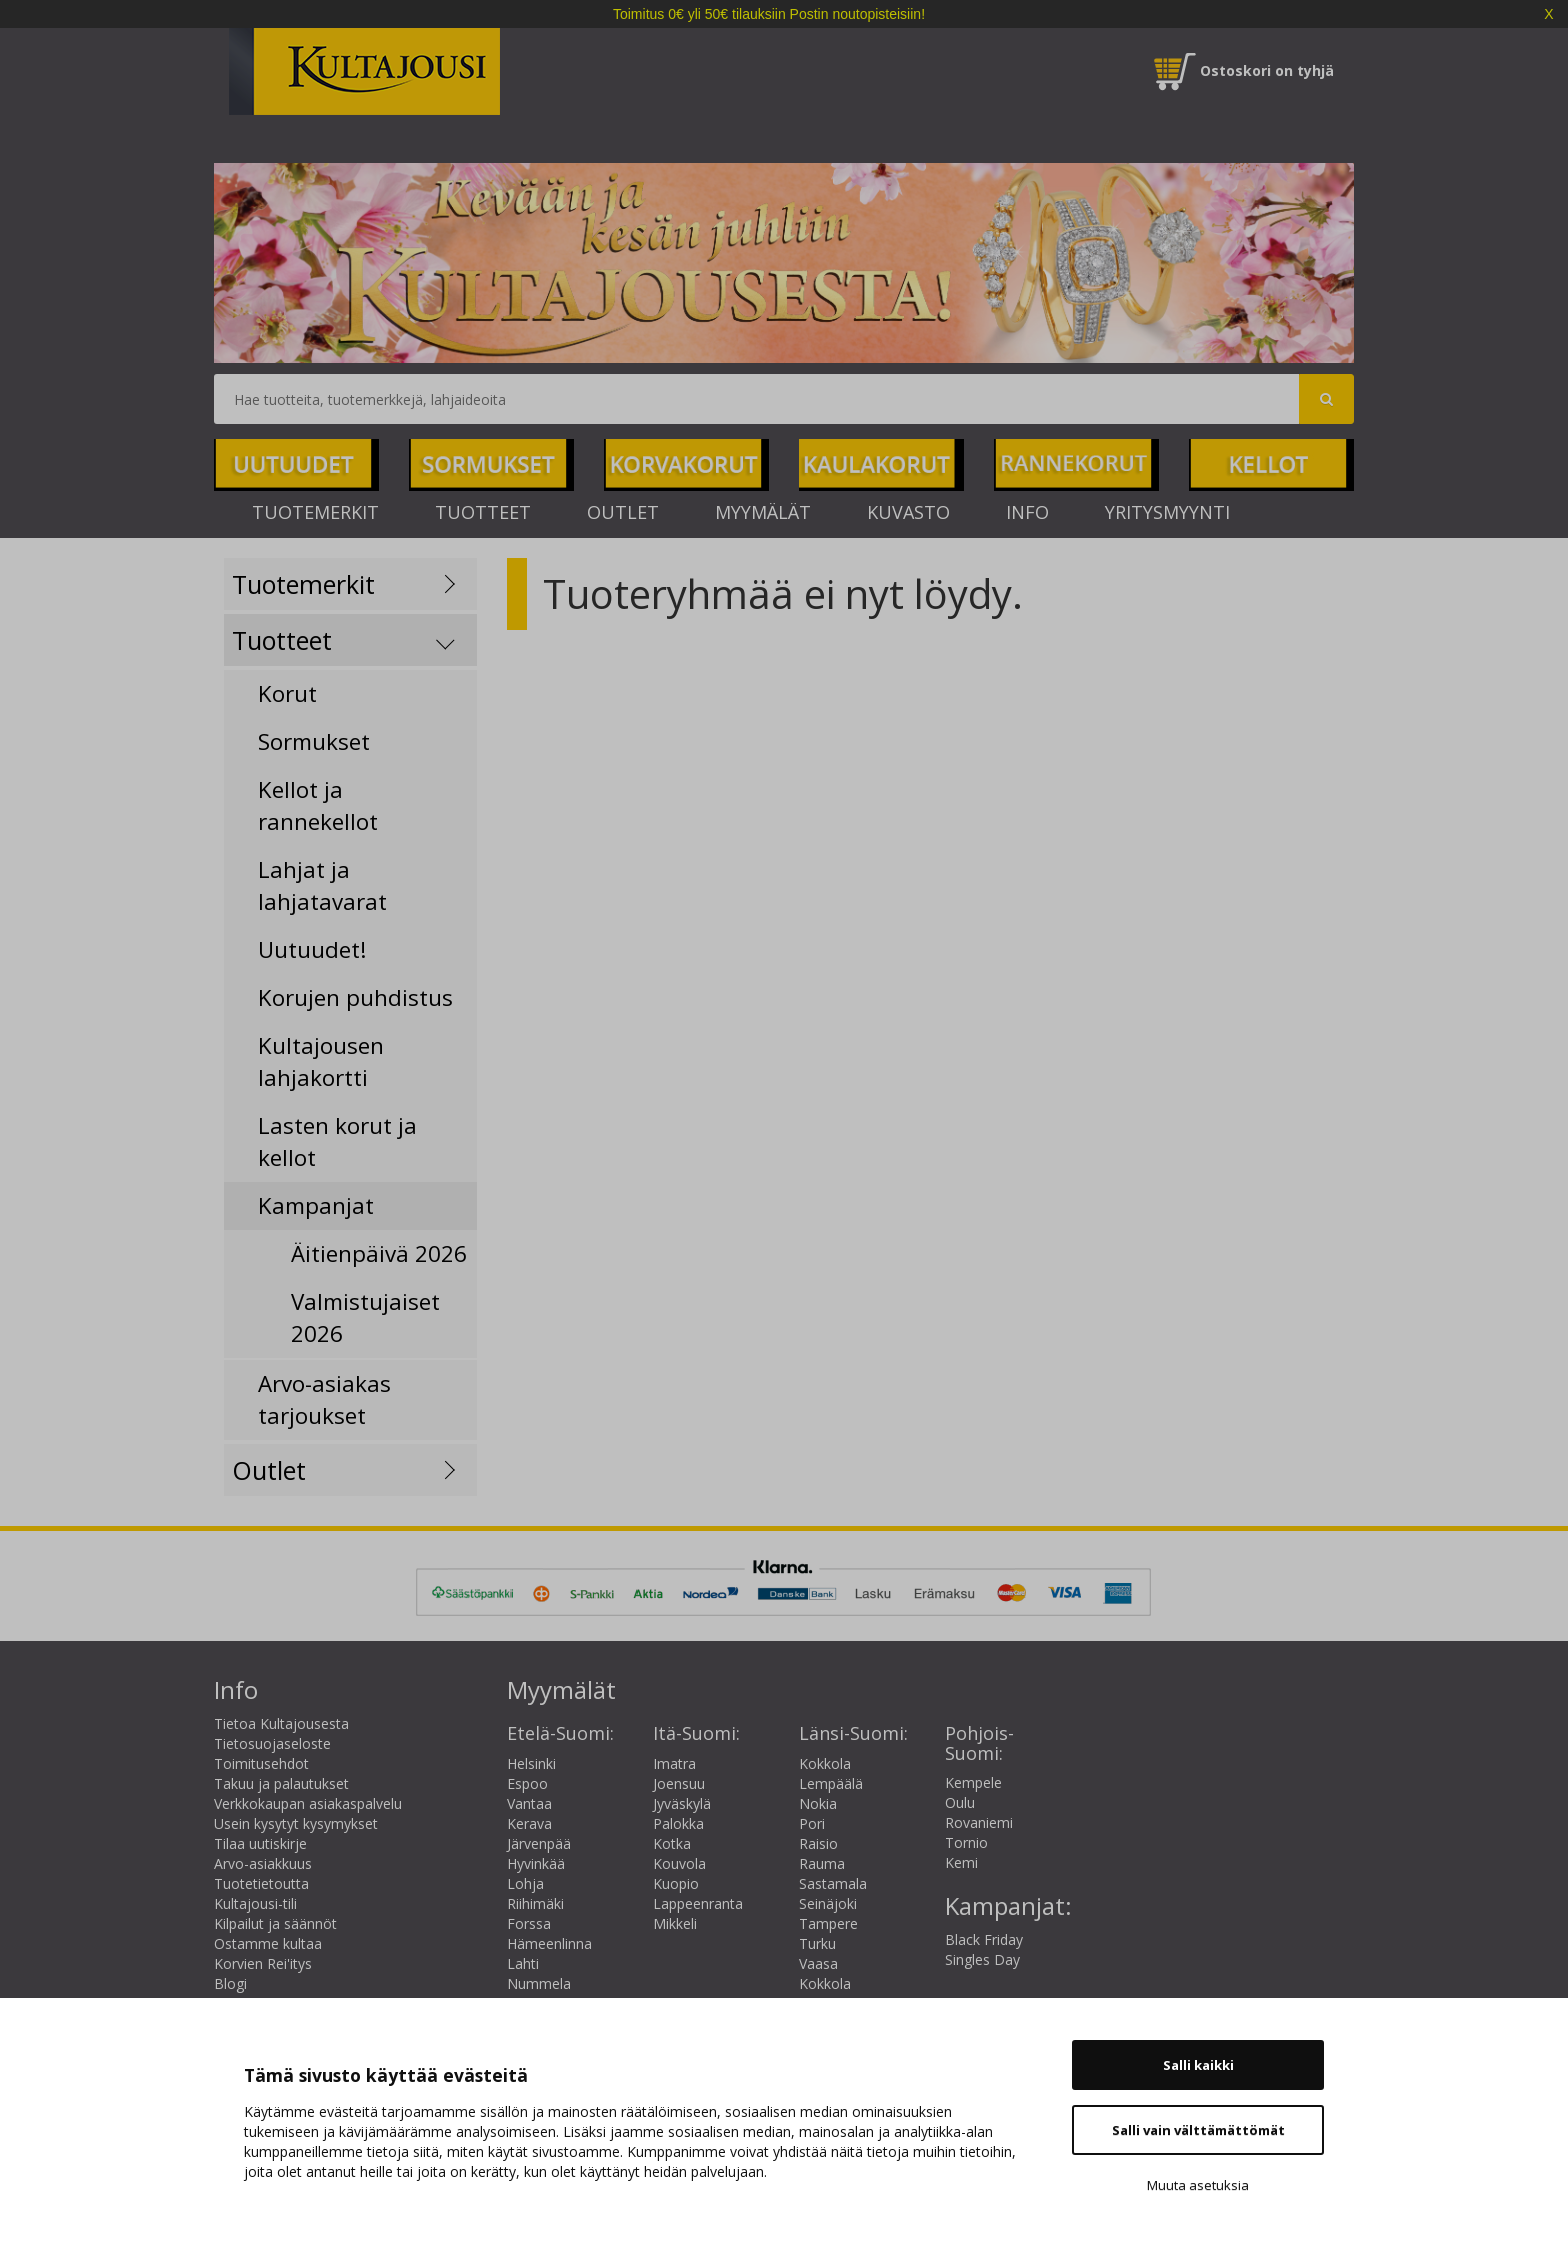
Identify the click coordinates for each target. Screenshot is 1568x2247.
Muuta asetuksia (1198, 2185)
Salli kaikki (1198, 2065)
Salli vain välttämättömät (1198, 2130)
